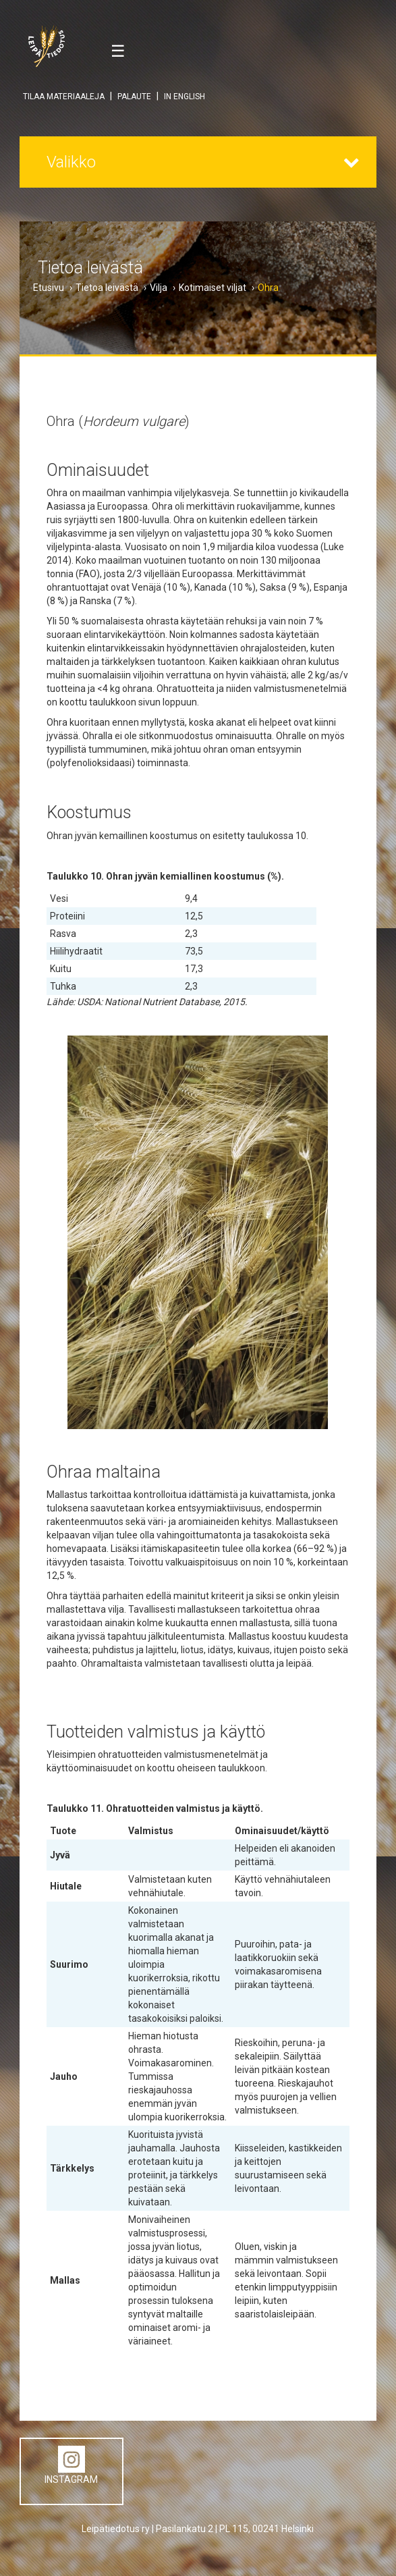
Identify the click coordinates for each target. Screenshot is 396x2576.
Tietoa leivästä (107, 287)
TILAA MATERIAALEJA (64, 96)
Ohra (268, 287)
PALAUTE (134, 96)
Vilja (158, 287)
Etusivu (48, 287)
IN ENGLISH (184, 96)
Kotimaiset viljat (212, 287)
